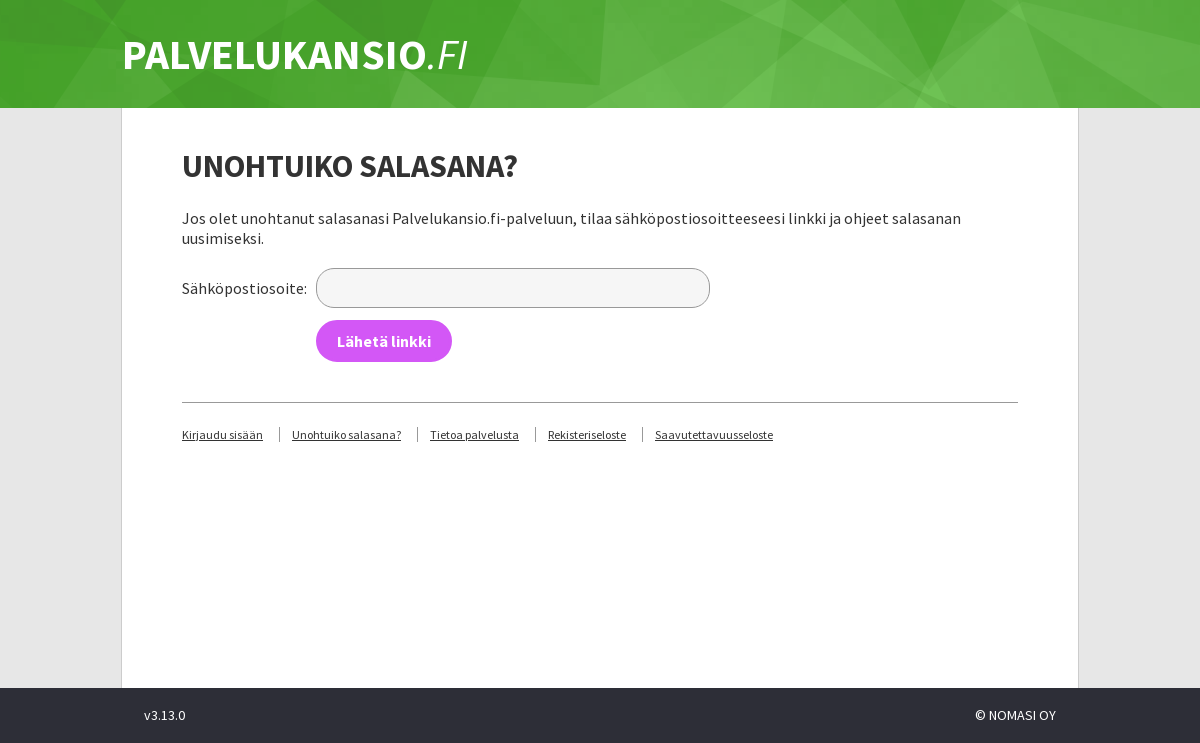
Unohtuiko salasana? (346, 434)
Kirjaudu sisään (222, 434)
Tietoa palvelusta (474, 434)
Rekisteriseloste (587, 434)
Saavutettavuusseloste (714, 434)
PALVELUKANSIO (295, 54)
